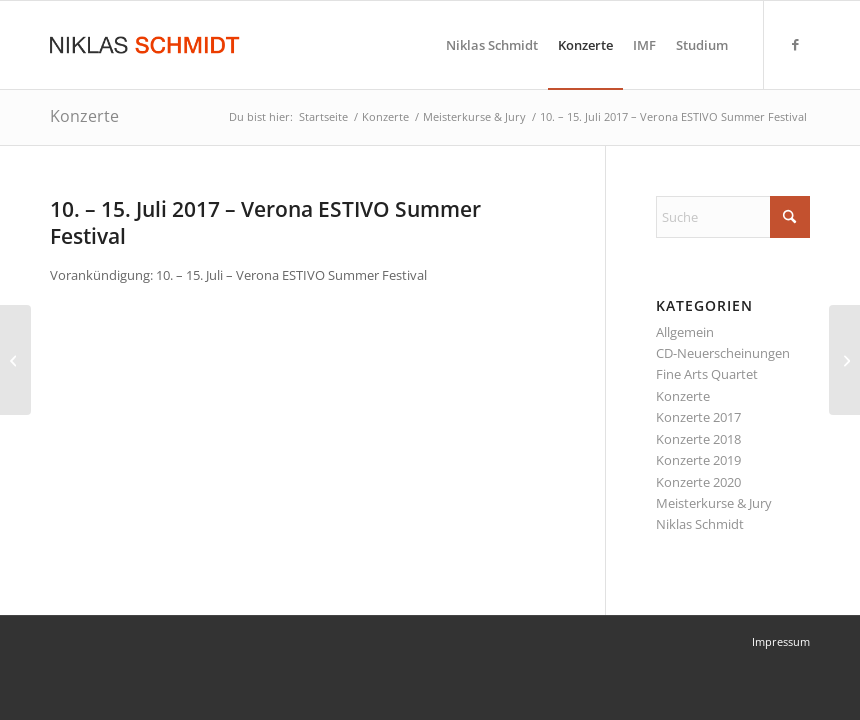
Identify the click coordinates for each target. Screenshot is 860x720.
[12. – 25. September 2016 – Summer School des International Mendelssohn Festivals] (15, 360)
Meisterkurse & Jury (714, 503)
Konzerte (84, 116)
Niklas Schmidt (700, 524)
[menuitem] (492, 45)
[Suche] (733, 217)
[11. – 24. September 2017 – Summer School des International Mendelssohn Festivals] (844, 360)
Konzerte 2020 (698, 482)
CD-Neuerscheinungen (723, 353)
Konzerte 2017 (698, 417)
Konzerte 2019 (698, 460)
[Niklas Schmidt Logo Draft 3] (146, 45)
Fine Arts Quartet (707, 374)
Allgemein (685, 332)
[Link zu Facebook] (795, 44)
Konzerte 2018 (698, 439)
